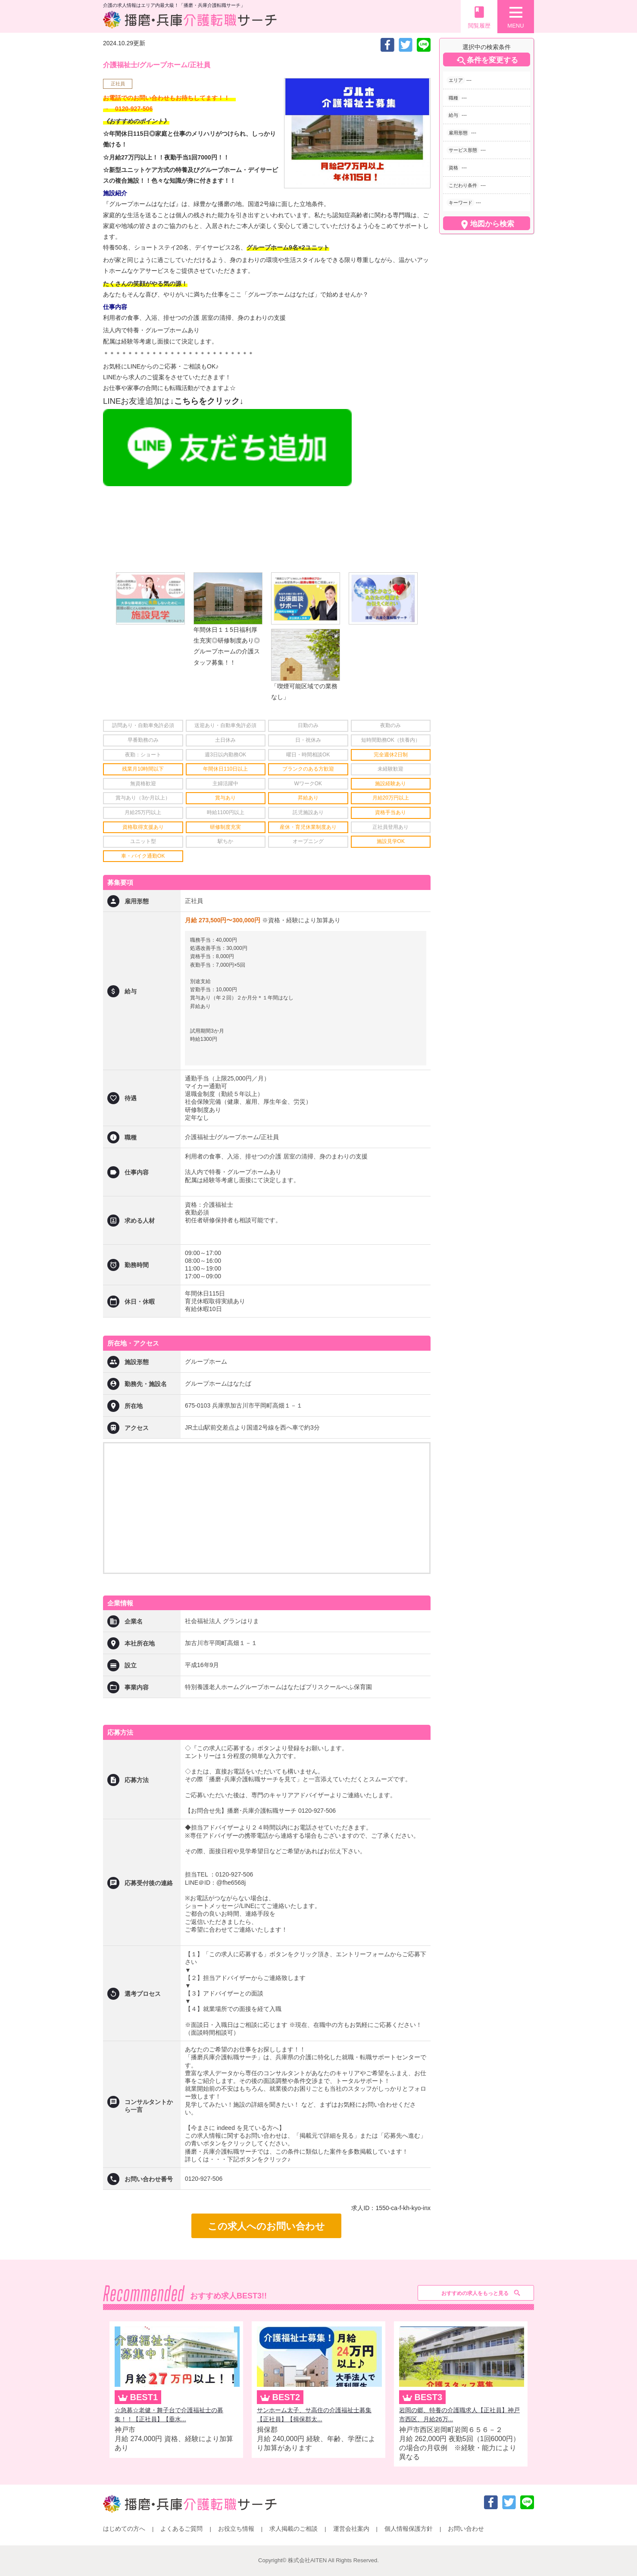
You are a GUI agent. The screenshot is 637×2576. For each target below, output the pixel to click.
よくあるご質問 (181, 2528)
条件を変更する (487, 60)
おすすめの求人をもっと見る (475, 2293)
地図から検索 (486, 224)
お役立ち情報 (236, 2528)
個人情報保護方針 (408, 2528)
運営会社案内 (351, 2528)
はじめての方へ (124, 2528)
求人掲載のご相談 (293, 2528)
